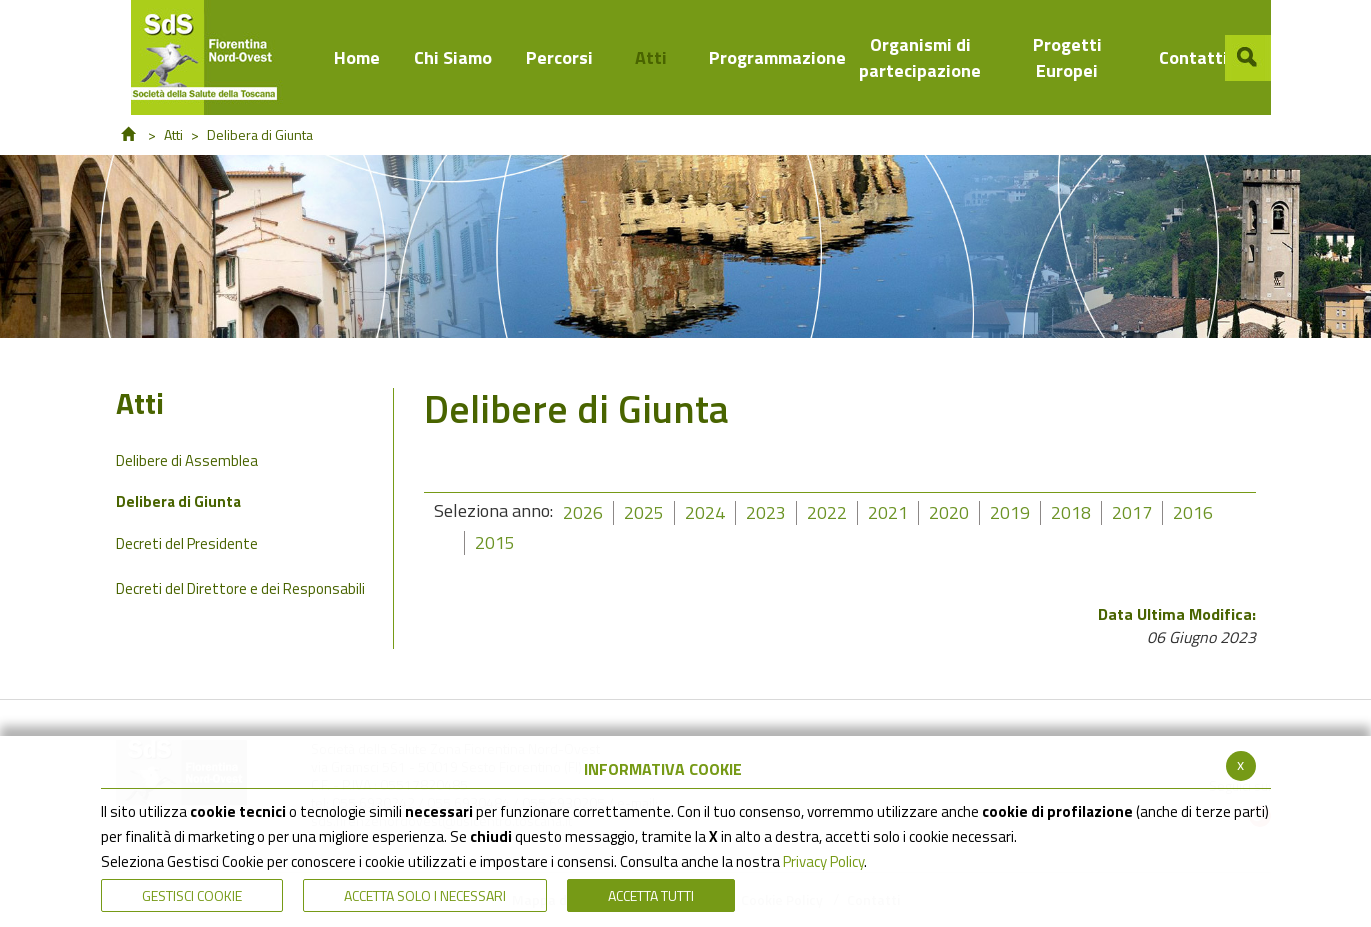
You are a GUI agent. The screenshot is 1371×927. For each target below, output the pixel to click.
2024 (705, 512)
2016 (1193, 512)
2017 (1132, 512)
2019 (1010, 512)
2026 (583, 512)
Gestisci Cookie (192, 895)
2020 (949, 512)
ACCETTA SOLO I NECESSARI (425, 895)
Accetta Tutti (651, 895)
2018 (1071, 512)
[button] (1248, 58)
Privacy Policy (823, 861)
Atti (173, 134)
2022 (827, 512)
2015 (495, 542)
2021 (888, 512)
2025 (644, 512)
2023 (766, 512)
